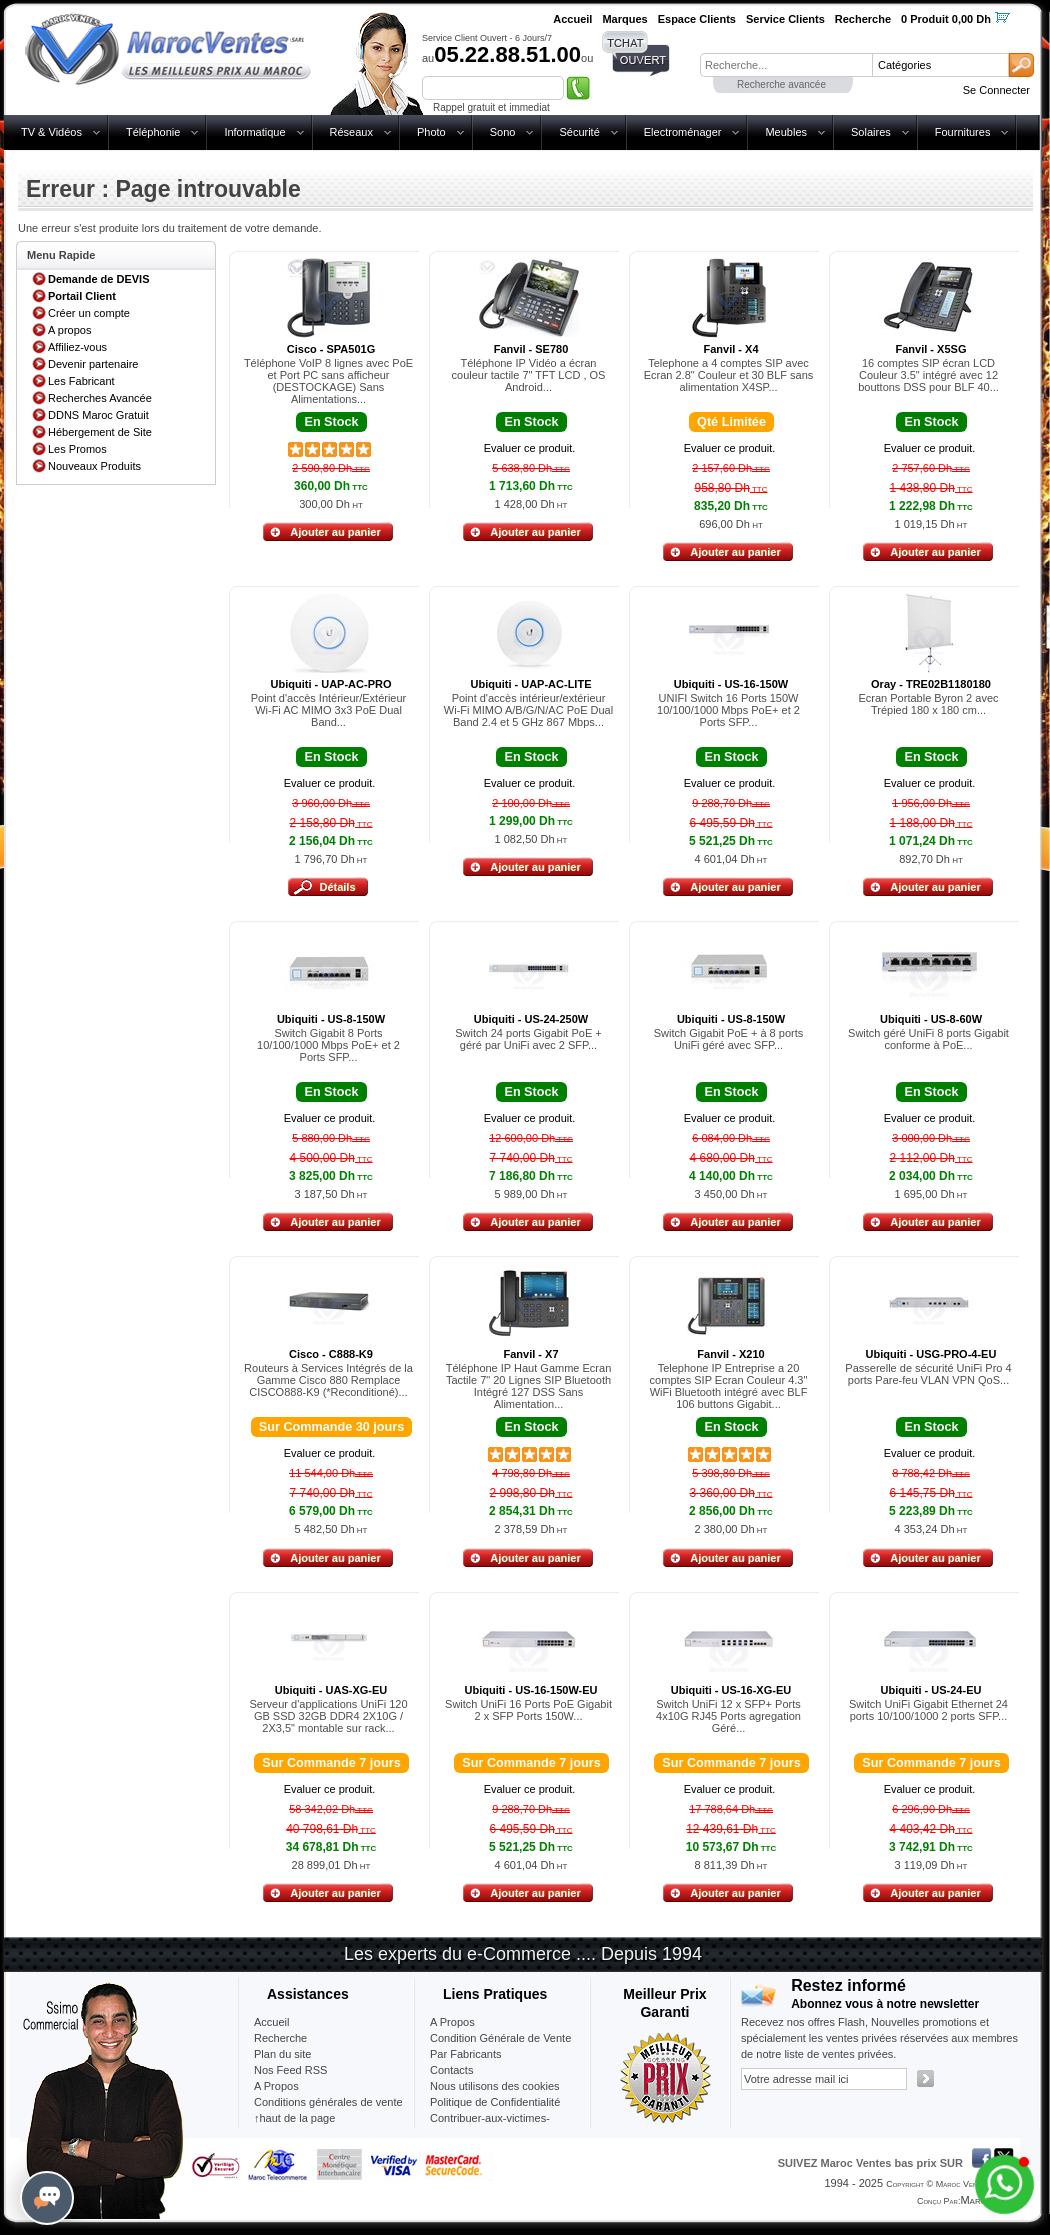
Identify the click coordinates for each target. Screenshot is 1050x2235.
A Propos (452, 2022)
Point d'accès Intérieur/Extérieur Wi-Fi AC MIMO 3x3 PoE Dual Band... (329, 710)
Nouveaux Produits (94, 466)
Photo (431, 132)
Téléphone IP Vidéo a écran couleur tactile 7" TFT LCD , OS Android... (529, 375)
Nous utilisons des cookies (495, 2086)
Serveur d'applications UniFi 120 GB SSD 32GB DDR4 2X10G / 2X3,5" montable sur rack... (328, 1716)
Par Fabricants (466, 2054)
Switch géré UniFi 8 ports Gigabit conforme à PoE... (928, 1039)
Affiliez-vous (77, 347)
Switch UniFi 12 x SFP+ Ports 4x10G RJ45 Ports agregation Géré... (728, 1716)
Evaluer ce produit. (530, 448)
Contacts (451, 2070)
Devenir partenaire (93, 364)
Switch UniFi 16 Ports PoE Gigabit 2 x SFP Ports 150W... (528, 1710)
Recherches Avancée (100, 398)
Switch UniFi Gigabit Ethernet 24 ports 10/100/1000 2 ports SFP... (928, 1710)
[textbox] (786, 65)
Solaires (871, 132)
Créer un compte (89, 313)
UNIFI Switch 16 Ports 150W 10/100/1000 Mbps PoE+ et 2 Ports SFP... (728, 710)
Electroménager (683, 132)
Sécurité (579, 132)
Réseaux (351, 132)
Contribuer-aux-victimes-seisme (490, 2126)
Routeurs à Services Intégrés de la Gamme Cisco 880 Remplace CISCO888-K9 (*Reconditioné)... (328, 1380)
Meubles (786, 132)
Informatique (254, 132)
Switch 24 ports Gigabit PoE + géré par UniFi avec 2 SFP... (528, 1039)
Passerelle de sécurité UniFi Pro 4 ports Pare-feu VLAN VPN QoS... (928, 1374)
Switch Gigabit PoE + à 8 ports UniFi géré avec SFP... (729, 1039)
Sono (503, 132)
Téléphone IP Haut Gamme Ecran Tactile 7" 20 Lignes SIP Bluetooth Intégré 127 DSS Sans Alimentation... (529, 1386)
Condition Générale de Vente (500, 2038)
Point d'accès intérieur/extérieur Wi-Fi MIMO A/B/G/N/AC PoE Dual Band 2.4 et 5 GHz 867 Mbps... (528, 710)
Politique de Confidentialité (495, 2102)
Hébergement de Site (100, 432)
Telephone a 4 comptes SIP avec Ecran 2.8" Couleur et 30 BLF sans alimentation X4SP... (729, 375)
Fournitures (963, 132)
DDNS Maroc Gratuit (98, 415)
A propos (69, 330)
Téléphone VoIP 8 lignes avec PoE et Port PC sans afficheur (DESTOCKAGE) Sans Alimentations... (328, 381)
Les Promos (77, 449)
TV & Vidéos (51, 132)
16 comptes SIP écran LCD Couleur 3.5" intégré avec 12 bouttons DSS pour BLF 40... (928, 375)
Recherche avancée (781, 84)
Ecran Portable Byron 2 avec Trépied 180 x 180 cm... (928, 704)
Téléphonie (153, 132)
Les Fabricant (81, 381)
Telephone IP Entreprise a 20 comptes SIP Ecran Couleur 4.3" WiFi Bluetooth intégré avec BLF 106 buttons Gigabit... (729, 1386)
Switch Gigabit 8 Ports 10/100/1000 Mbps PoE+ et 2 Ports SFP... (328, 1045)
